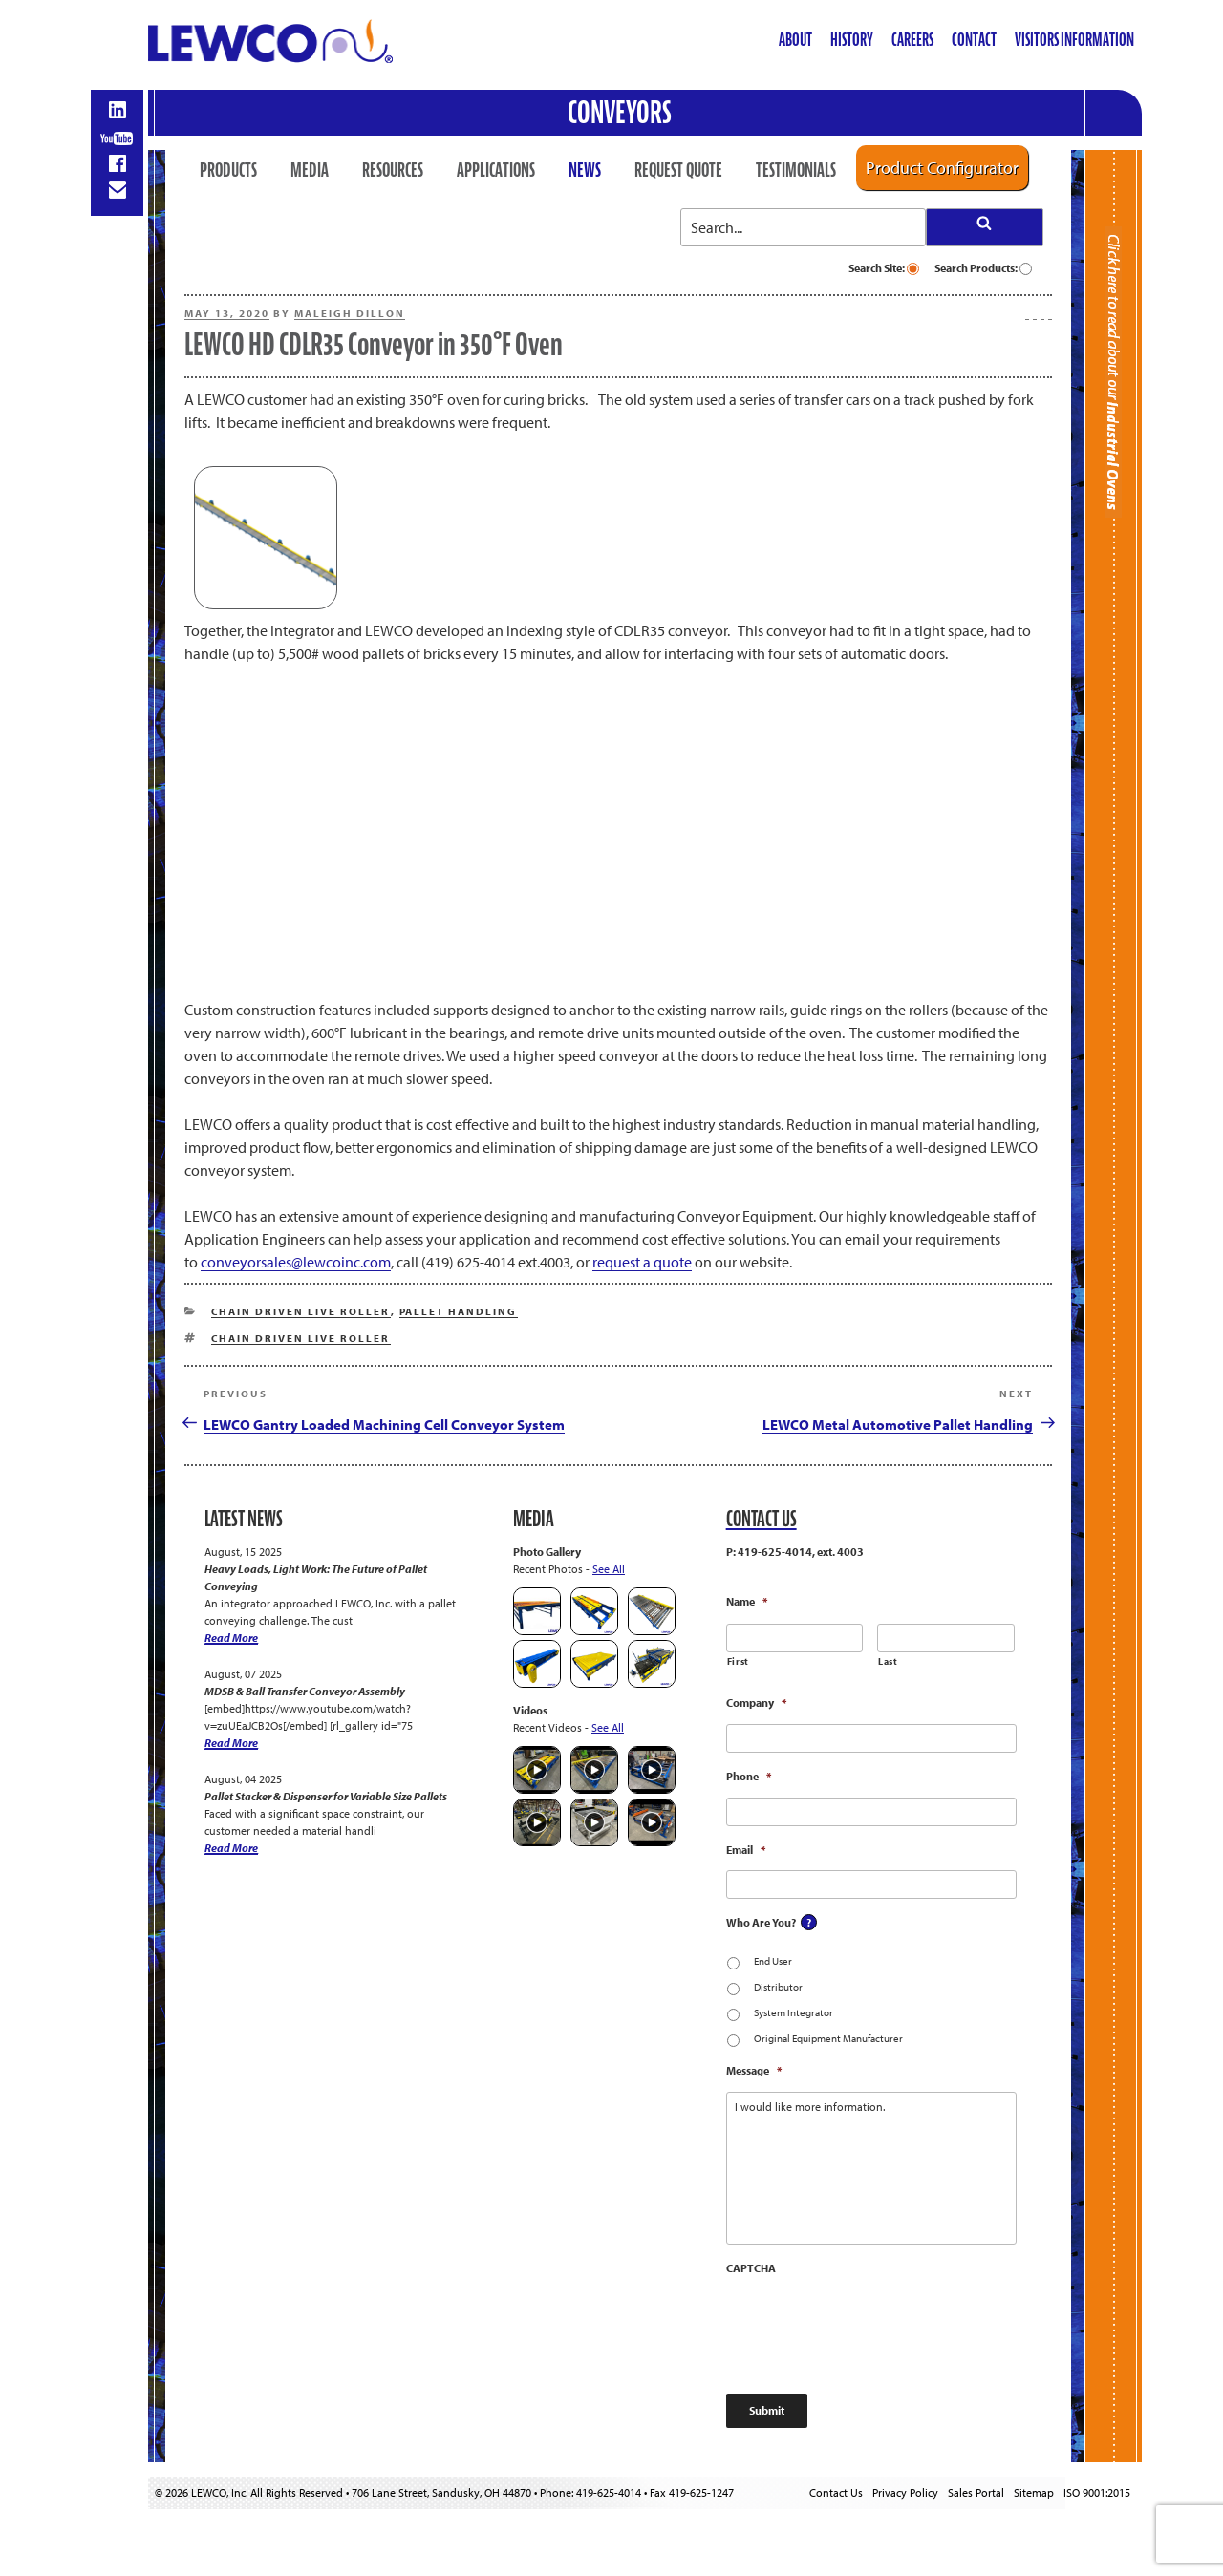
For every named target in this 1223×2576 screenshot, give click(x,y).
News (585, 170)
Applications (496, 170)
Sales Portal (976, 2492)
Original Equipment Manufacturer (828, 2038)
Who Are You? (761, 1922)
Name (746, 1601)
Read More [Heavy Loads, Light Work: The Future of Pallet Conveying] (231, 1637)
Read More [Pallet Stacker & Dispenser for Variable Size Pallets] (231, 1848)
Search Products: (983, 268)
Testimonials (796, 170)
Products (228, 170)
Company (756, 1702)
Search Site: (883, 268)
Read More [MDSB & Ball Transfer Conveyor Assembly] (231, 1742)
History (851, 40)
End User (773, 1961)
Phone (748, 1776)
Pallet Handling (458, 1311)
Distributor (778, 1986)
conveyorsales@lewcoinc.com (296, 1261)
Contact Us (836, 2492)
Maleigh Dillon (349, 313)
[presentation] (871, 2326)
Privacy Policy (905, 2492)
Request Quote (678, 170)
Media (309, 170)
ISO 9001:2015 (1096, 2492)
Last (888, 1661)
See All (608, 1569)
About (795, 40)
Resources (392, 170)
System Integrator (793, 2012)
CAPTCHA (751, 2268)
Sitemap (1034, 2492)
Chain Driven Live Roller (301, 1311)
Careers (912, 40)
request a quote (642, 1261)
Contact (974, 40)
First (738, 1661)
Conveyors (620, 112)
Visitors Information (1074, 40)
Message (754, 2070)
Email (745, 1849)
